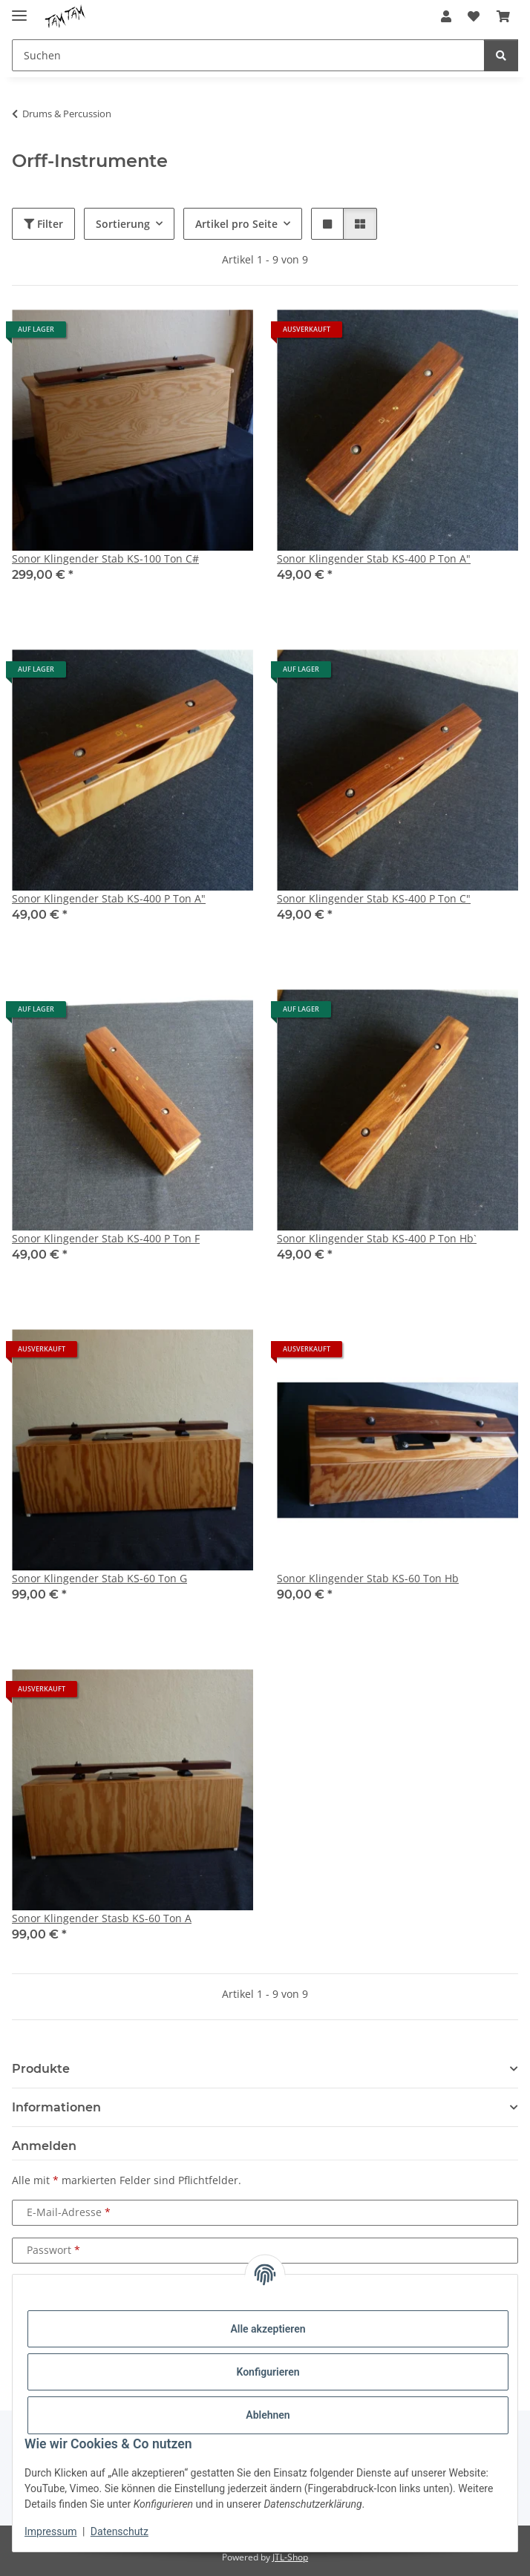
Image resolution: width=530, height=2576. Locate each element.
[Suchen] (501, 55)
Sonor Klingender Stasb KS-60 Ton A (102, 1918)
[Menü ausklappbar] (19, 9)
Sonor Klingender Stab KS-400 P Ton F (106, 1238)
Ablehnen (267, 2415)
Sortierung (123, 224)
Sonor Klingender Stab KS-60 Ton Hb (368, 1578)
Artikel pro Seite (236, 224)
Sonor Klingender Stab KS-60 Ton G (99, 1578)
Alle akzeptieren (267, 2329)
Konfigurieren (267, 2372)
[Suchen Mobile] (248, 55)
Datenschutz (119, 2531)
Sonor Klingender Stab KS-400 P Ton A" (374, 558)
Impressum (50, 2531)
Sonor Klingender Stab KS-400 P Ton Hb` (377, 1238)
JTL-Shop (290, 2557)
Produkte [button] (41, 2069)
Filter (43, 224)
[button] (446, 16)
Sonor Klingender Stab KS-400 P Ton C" (374, 898)
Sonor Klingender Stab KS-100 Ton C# (105, 558)
